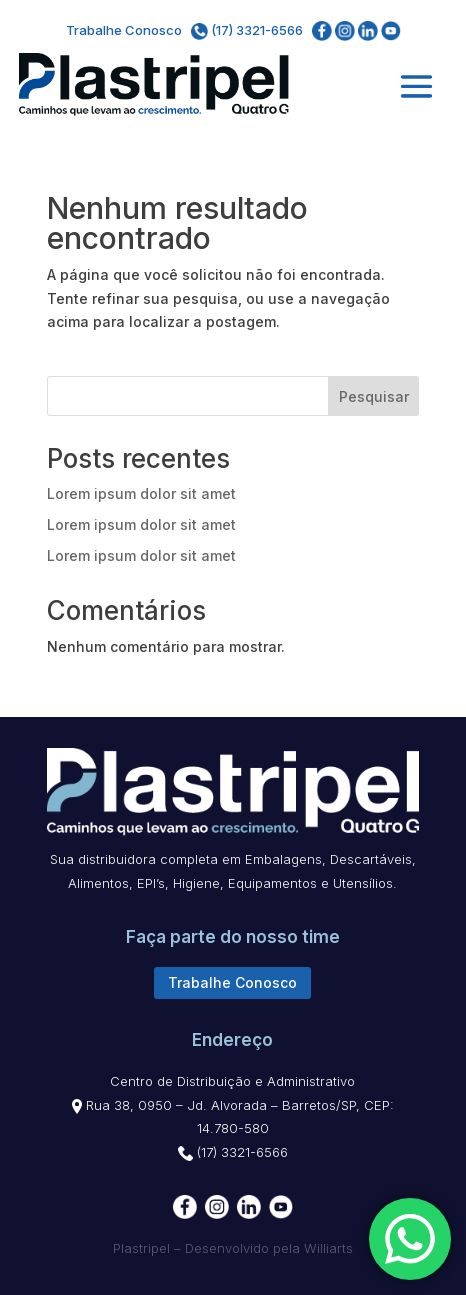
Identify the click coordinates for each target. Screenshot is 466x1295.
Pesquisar (374, 396)
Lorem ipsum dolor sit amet (141, 493)
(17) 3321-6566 (248, 30)
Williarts (328, 1248)
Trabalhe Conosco (124, 30)
